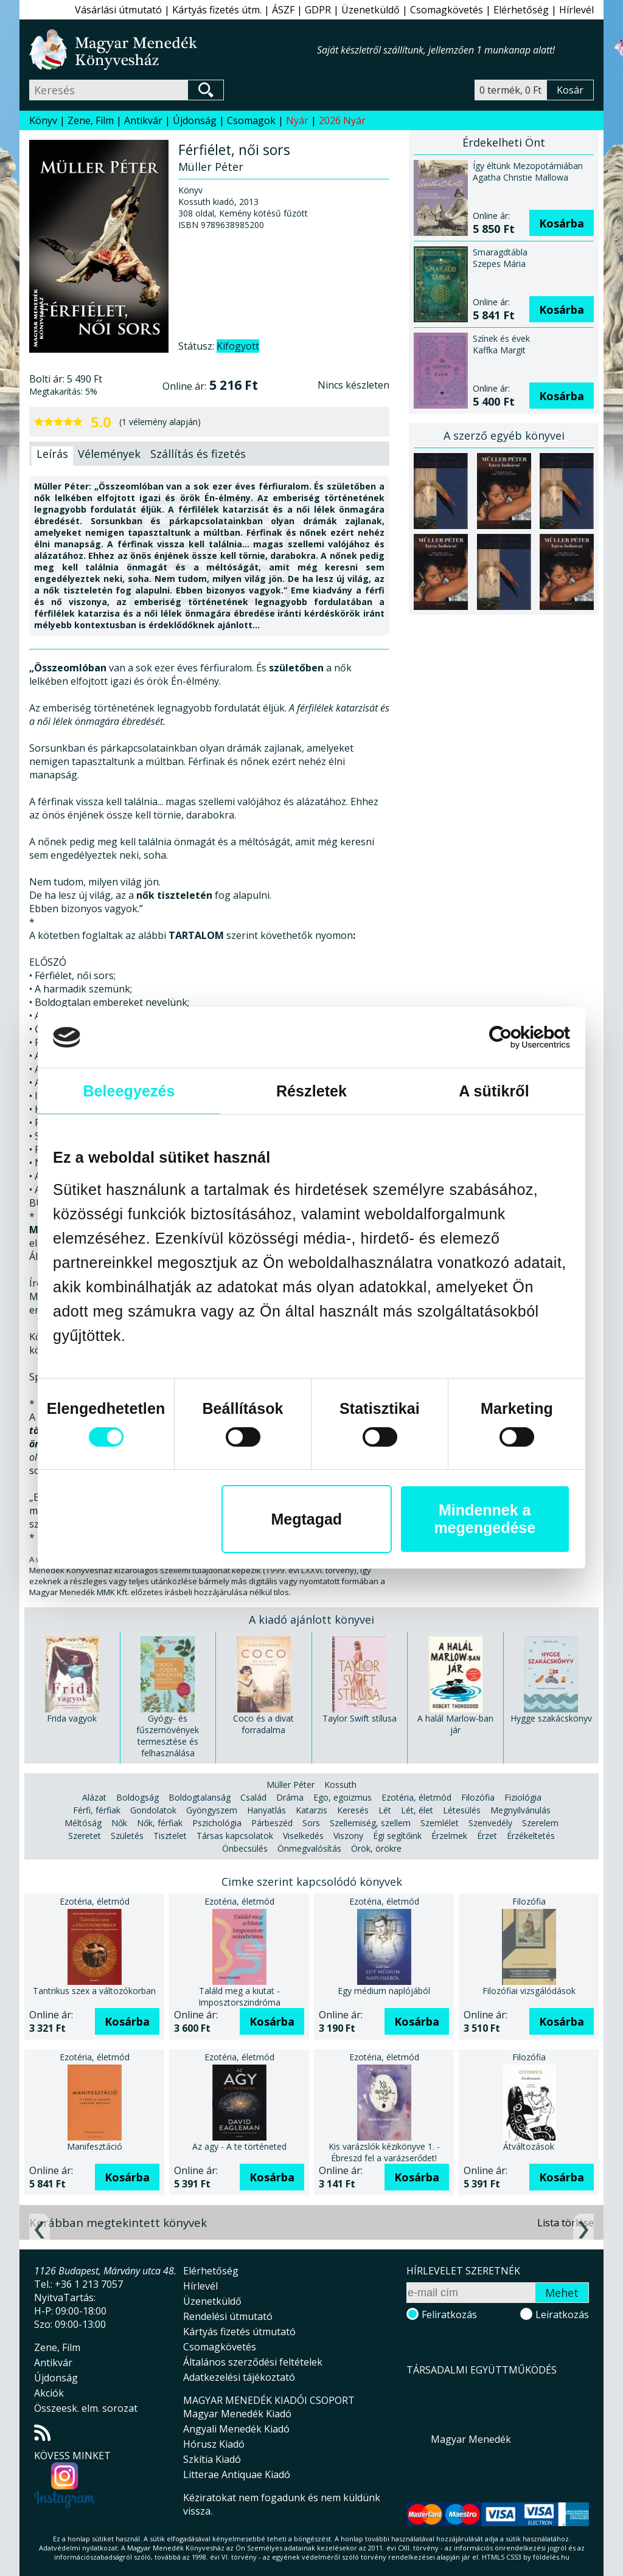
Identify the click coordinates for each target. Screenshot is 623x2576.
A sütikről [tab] (494, 1090)
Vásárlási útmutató (118, 9)
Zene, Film (91, 120)
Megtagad (306, 1519)
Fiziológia (522, 1797)
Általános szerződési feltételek (252, 2362)
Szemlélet (439, 1823)
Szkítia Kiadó (212, 2459)
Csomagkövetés (446, 9)
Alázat (94, 1797)
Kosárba (561, 223)
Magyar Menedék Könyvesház (173, 49)
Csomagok (251, 120)
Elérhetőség (521, 9)
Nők (119, 1823)
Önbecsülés (245, 1848)
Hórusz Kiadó (214, 2444)
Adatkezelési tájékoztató (239, 2377)
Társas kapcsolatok (235, 1835)
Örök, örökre (376, 1848)
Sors (311, 1823)
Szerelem (540, 1823)
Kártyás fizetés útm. (217, 9)
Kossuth (340, 1784)
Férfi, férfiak (96, 1810)
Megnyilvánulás (520, 1810)
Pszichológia (217, 1823)
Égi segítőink (397, 1835)
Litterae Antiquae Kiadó (236, 2474)
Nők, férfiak (160, 1823)
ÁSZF (283, 9)
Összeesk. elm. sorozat (85, 2408)
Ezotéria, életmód (416, 1797)
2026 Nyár (342, 120)
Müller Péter (290, 1784)
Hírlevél (576, 9)
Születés (127, 1835)
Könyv (43, 120)
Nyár (297, 120)
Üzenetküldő (370, 9)
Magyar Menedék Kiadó (237, 2413)
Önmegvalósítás (309, 1848)
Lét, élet (417, 1810)
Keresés (353, 1810)
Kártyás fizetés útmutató (239, 2331)
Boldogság (137, 1797)
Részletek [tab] (311, 1090)
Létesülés (462, 1810)
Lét (384, 1810)
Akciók (49, 2393)
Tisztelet (170, 1835)
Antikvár (143, 120)
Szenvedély (490, 1823)
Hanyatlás (266, 1810)
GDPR (318, 9)
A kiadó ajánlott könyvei (311, 1619)
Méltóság (83, 1823)
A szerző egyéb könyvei (504, 435)
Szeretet (84, 1835)
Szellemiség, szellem (370, 1823)
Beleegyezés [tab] (129, 1090)
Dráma (290, 1797)
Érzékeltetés (531, 1835)
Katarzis (311, 1810)
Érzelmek (449, 1835)
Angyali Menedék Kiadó (236, 2429)
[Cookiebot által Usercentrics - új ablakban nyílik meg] (517, 1037)
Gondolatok (153, 1810)
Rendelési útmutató (228, 2316)
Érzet (487, 1835)
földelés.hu (551, 2556)
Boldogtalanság (200, 1797)
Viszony (348, 1835)
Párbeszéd (272, 1823)
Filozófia (478, 1797)
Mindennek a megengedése (484, 1518)
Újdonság (195, 120)
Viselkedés (303, 1835)
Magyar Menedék (471, 2439)
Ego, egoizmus (342, 1797)
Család (253, 1797)
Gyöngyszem (211, 1810)
